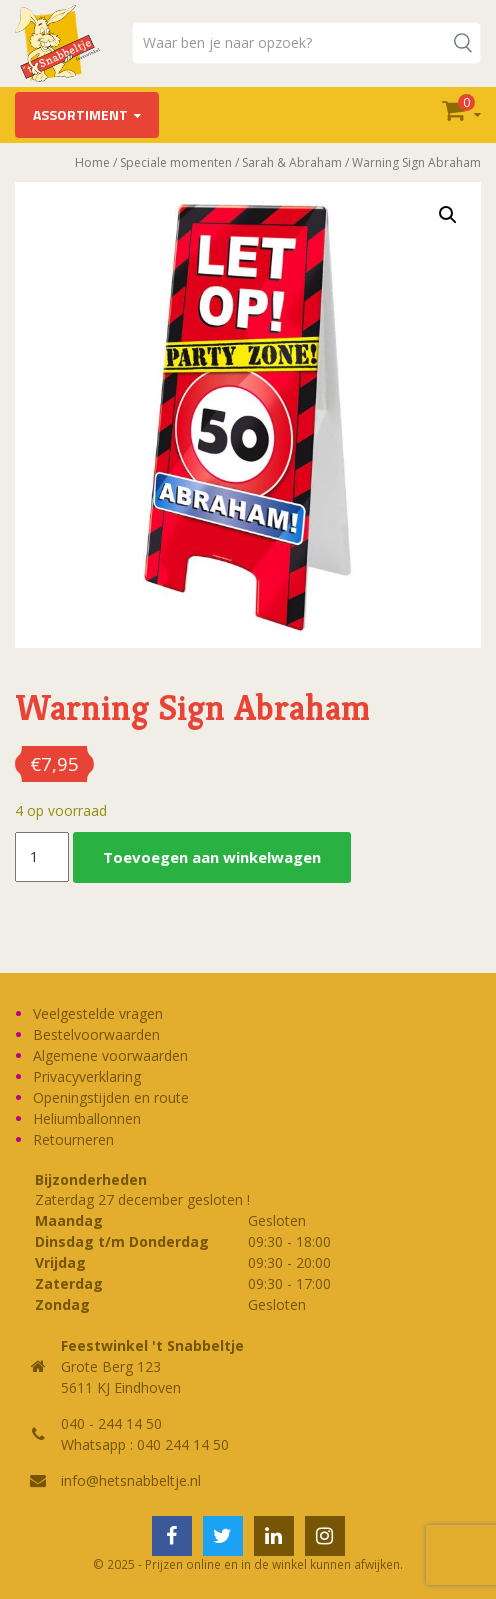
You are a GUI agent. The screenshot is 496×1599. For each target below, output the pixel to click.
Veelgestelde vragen (98, 1013)
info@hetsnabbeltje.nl (131, 1480)
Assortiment (80, 114)
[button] (448, 215)
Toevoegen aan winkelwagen (212, 857)
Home (92, 162)
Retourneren (73, 1139)
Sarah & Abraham (292, 162)
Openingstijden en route (111, 1097)
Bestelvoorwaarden (96, 1034)
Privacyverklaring (87, 1076)
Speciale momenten (176, 162)
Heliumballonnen (87, 1118)
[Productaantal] (42, 857)
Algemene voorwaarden (110, 1055)
